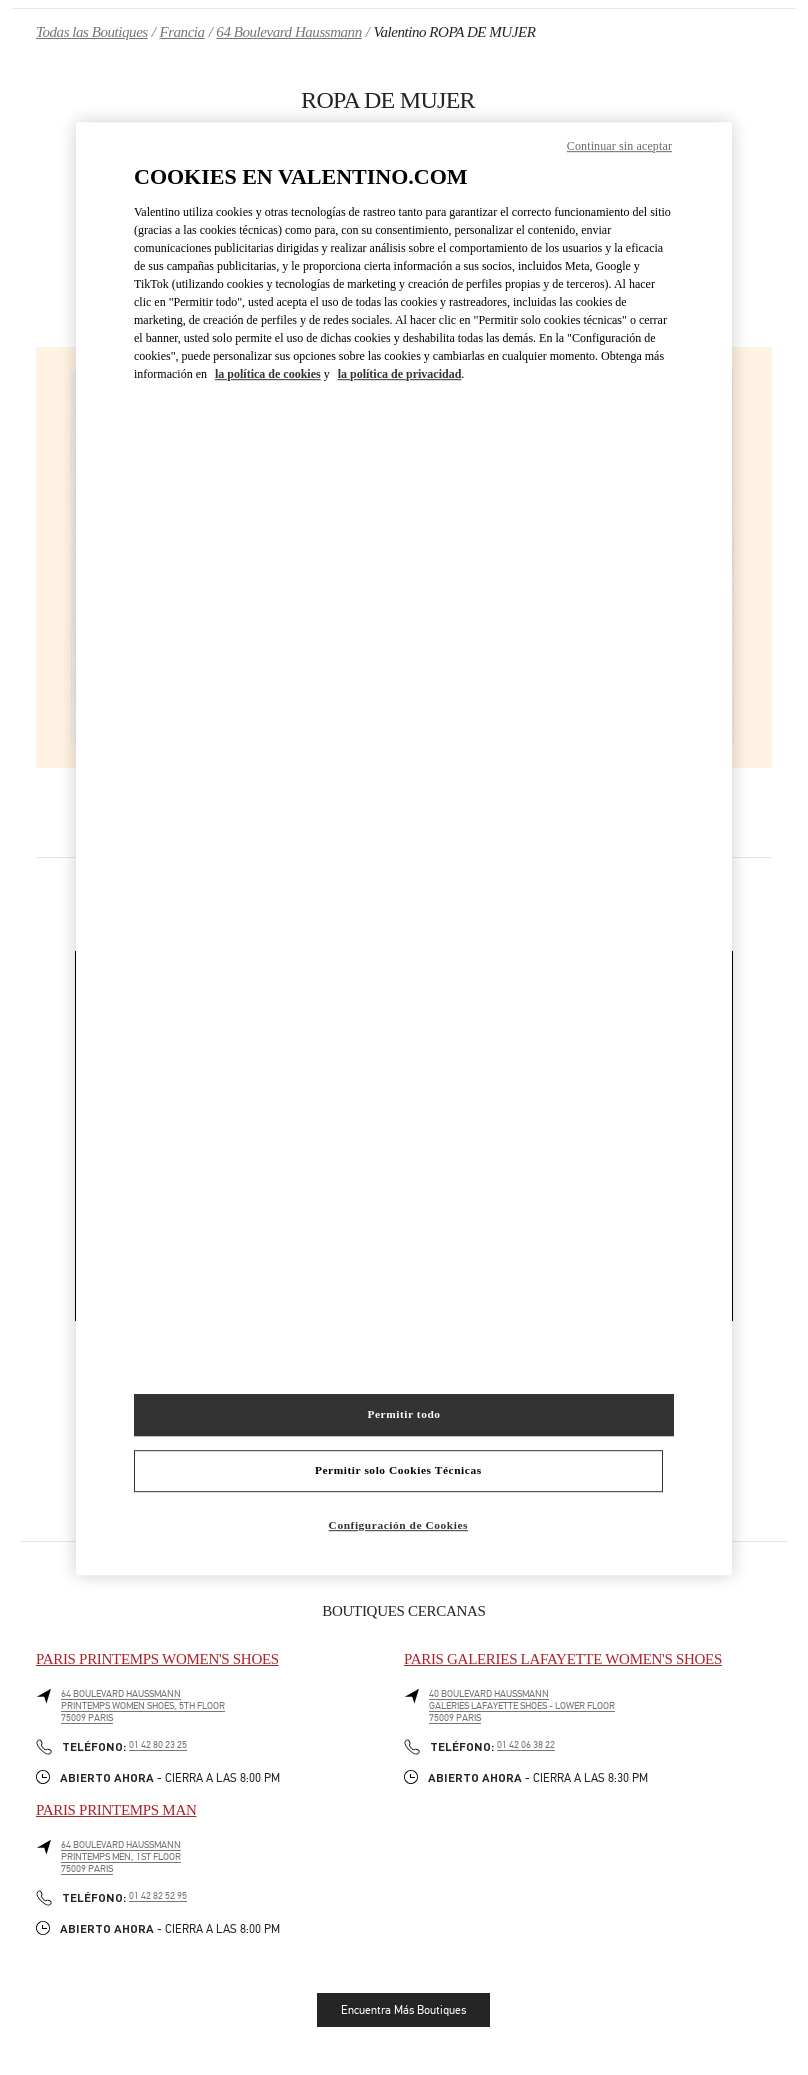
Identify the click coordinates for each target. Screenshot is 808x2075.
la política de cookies (268, 374)
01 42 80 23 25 (158, 1745)
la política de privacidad (400, 374)
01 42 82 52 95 (158, 1896)
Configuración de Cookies (398, 1525)
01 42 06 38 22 (526, 1745)
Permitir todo (403, 1414)
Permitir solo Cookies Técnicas (398, 1470)
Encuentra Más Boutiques (403, 2010)
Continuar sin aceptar (619, 146)
